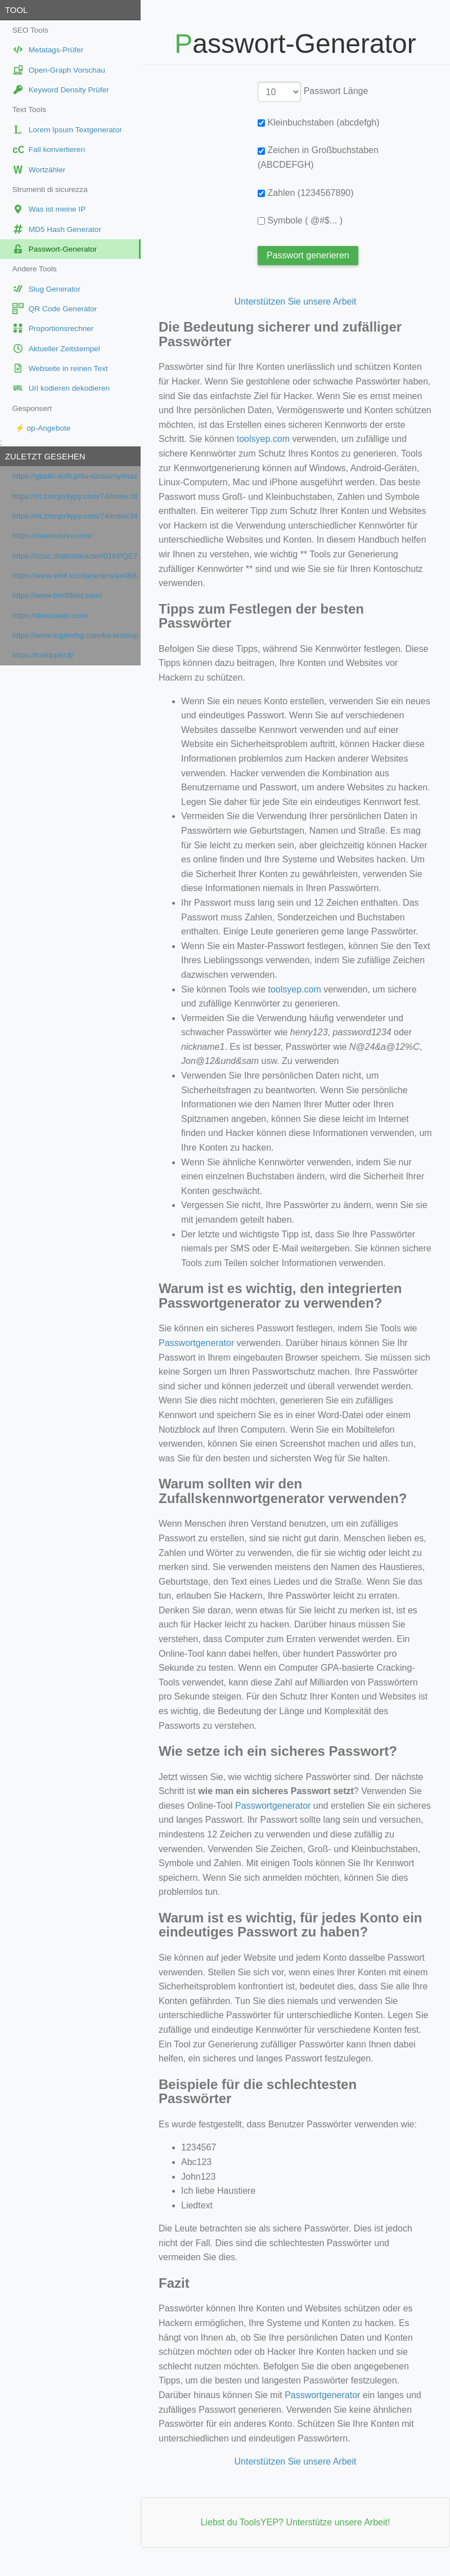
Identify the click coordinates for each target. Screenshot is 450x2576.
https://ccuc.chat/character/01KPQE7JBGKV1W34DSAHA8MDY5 (75, 556)
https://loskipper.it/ (43, 655)
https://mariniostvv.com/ (52, 535)
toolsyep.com (263, 439)
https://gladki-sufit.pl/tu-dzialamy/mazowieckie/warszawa (75, 476)
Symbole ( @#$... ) (300, 220)
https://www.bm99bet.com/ (57, 595)
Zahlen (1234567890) (305, 193)
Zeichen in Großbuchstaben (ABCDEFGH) (318, 157)
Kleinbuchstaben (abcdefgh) (319, 122)
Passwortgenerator (196, 1343)
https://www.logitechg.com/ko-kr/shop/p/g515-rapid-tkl (75, 635)
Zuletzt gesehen (45, 456)
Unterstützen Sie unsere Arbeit (295, 301)
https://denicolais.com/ (50, 615)
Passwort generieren (308, 255)
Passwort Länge (336, 91)
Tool (16, 10)
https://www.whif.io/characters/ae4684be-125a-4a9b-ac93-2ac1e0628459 (75, 575)
